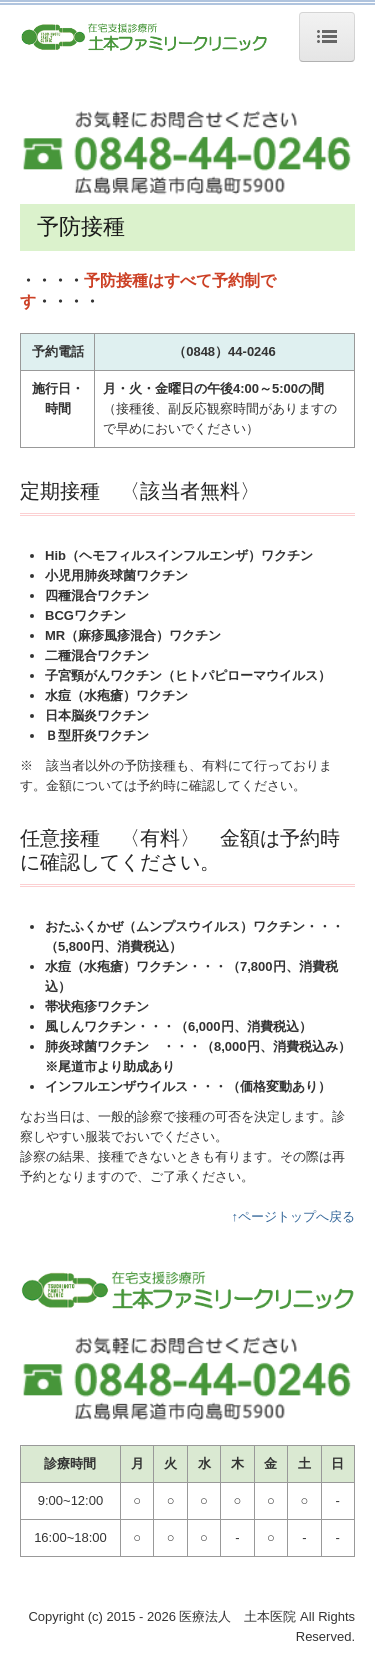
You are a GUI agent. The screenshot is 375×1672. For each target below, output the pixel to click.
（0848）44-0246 (224, 351)
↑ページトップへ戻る (294, 1216)
